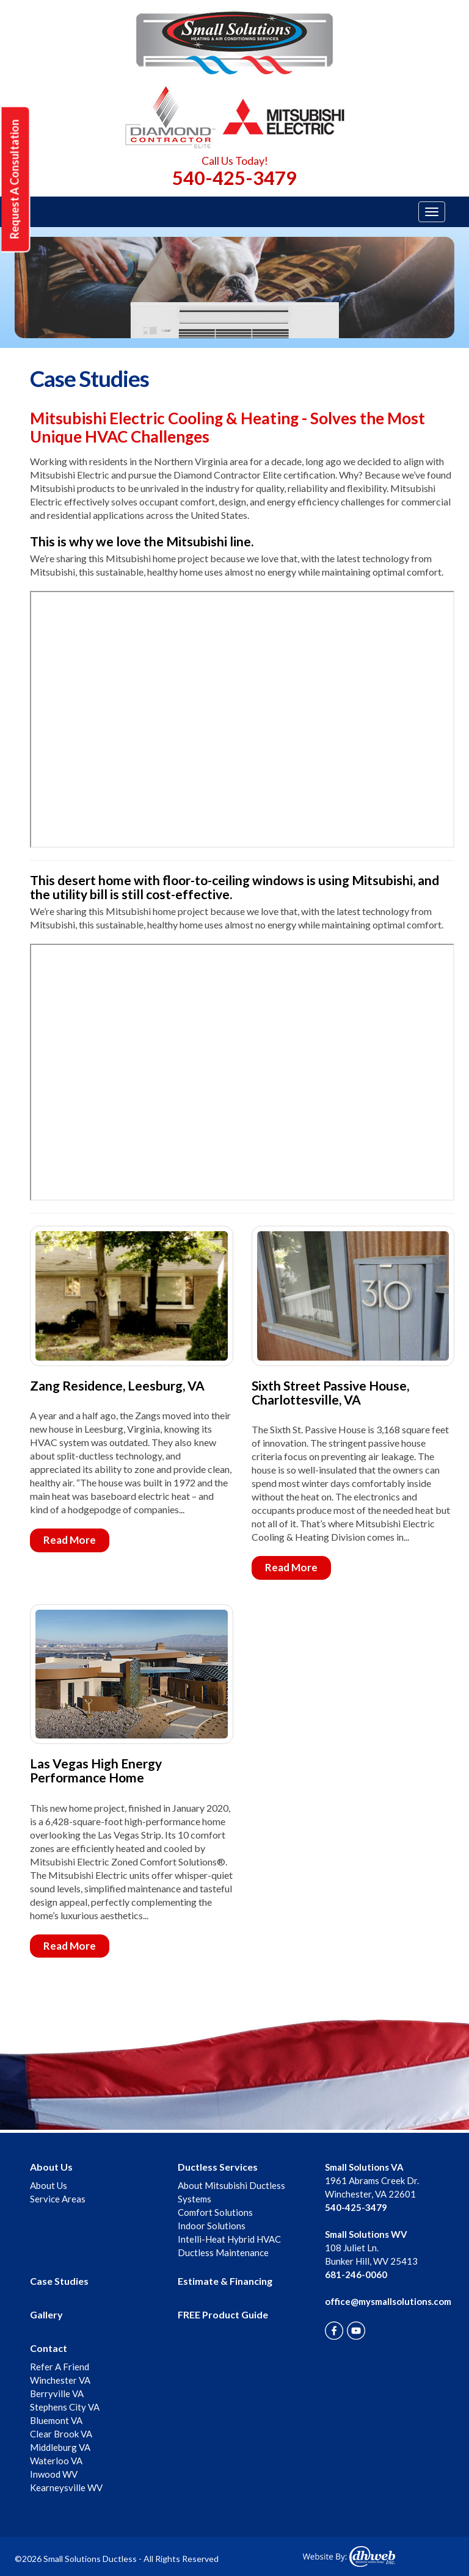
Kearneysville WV (66, 2487)
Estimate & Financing (225, 2281)
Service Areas (57, 2198)
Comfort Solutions (215, 2212)
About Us (51, 2167)
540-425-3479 (234, 177)
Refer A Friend (59, 2366)
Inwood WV (54, 2474)
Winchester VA (60, 2380)
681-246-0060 (356, 2274)
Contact (48, 2348)
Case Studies (59, 2281)
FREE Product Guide (223, 2314)
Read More (69, 1539)
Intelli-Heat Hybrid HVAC (229, 2239)
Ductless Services (218, 2167)
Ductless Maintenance (223, 2252)
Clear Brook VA (61, 2433)
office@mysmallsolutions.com (388, 2301)
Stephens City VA (65, 2406)
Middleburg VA (60, 2447)
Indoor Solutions (211, 2225)
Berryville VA (57, 2393)
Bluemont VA (56, 2420)
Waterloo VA (56, 2460)
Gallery (46, 2314)
